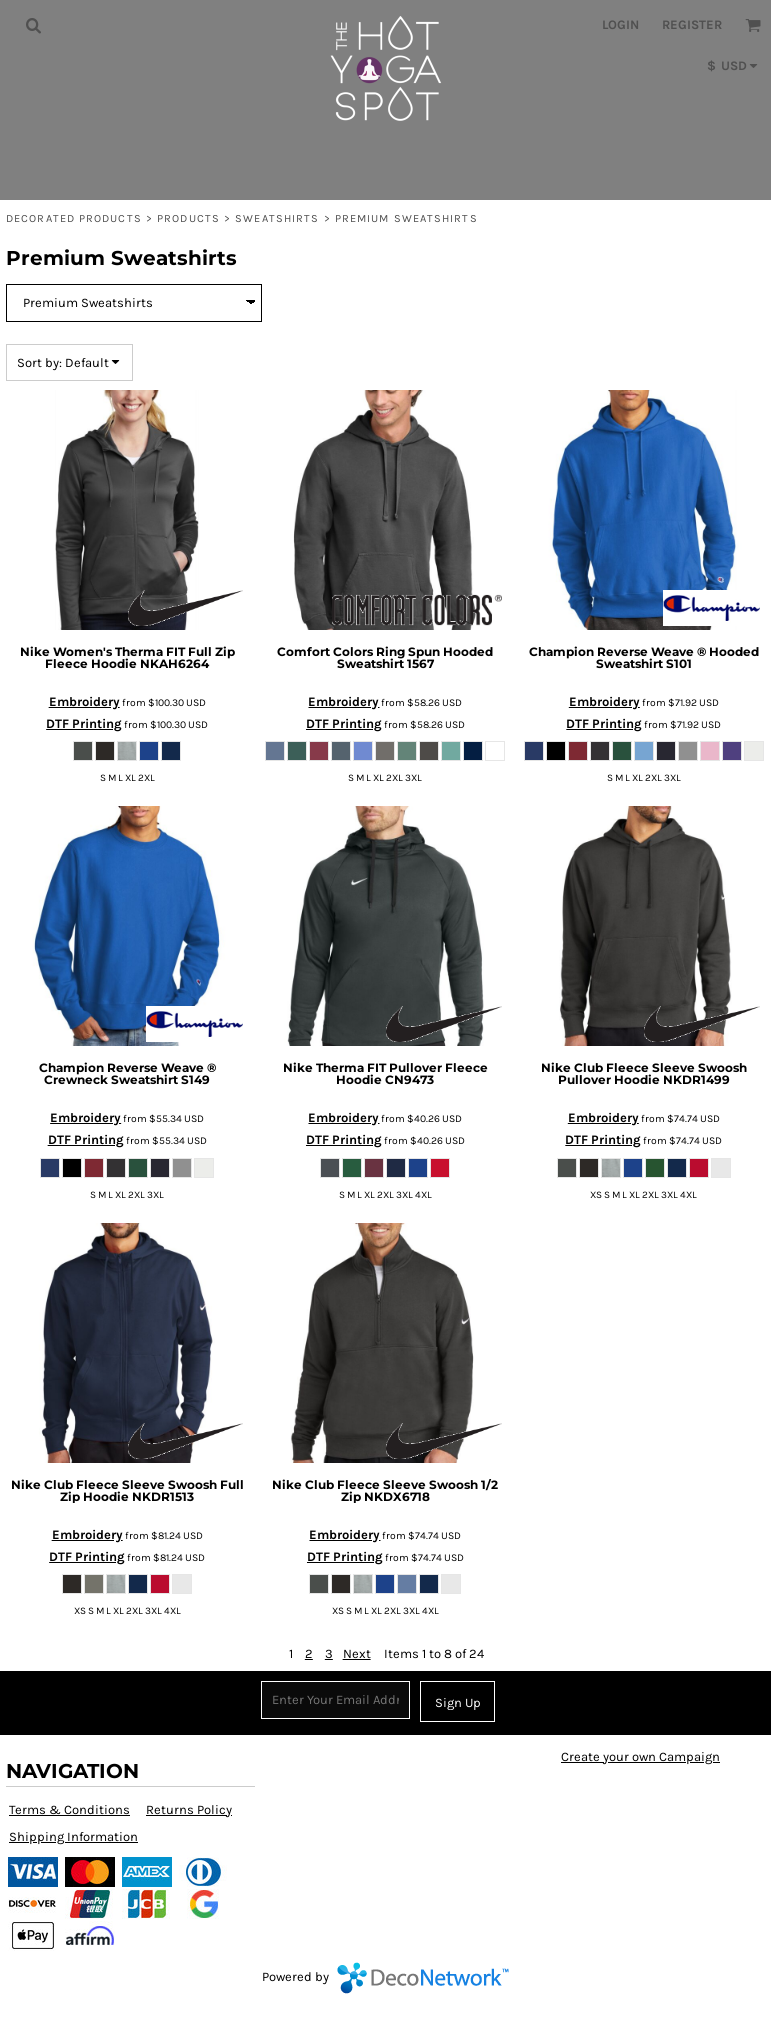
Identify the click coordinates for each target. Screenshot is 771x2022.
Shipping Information (73, 1836)
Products (188, 218)
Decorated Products (74, 218)
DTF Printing (84, 723)
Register (692, 24)
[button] (33, 25)
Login (620, 24)
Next (357, 1653)
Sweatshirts (277, 218)
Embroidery (84, 701)
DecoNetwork (423, 1978)
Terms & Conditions (69, 1809)
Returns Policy (189, 1809)
